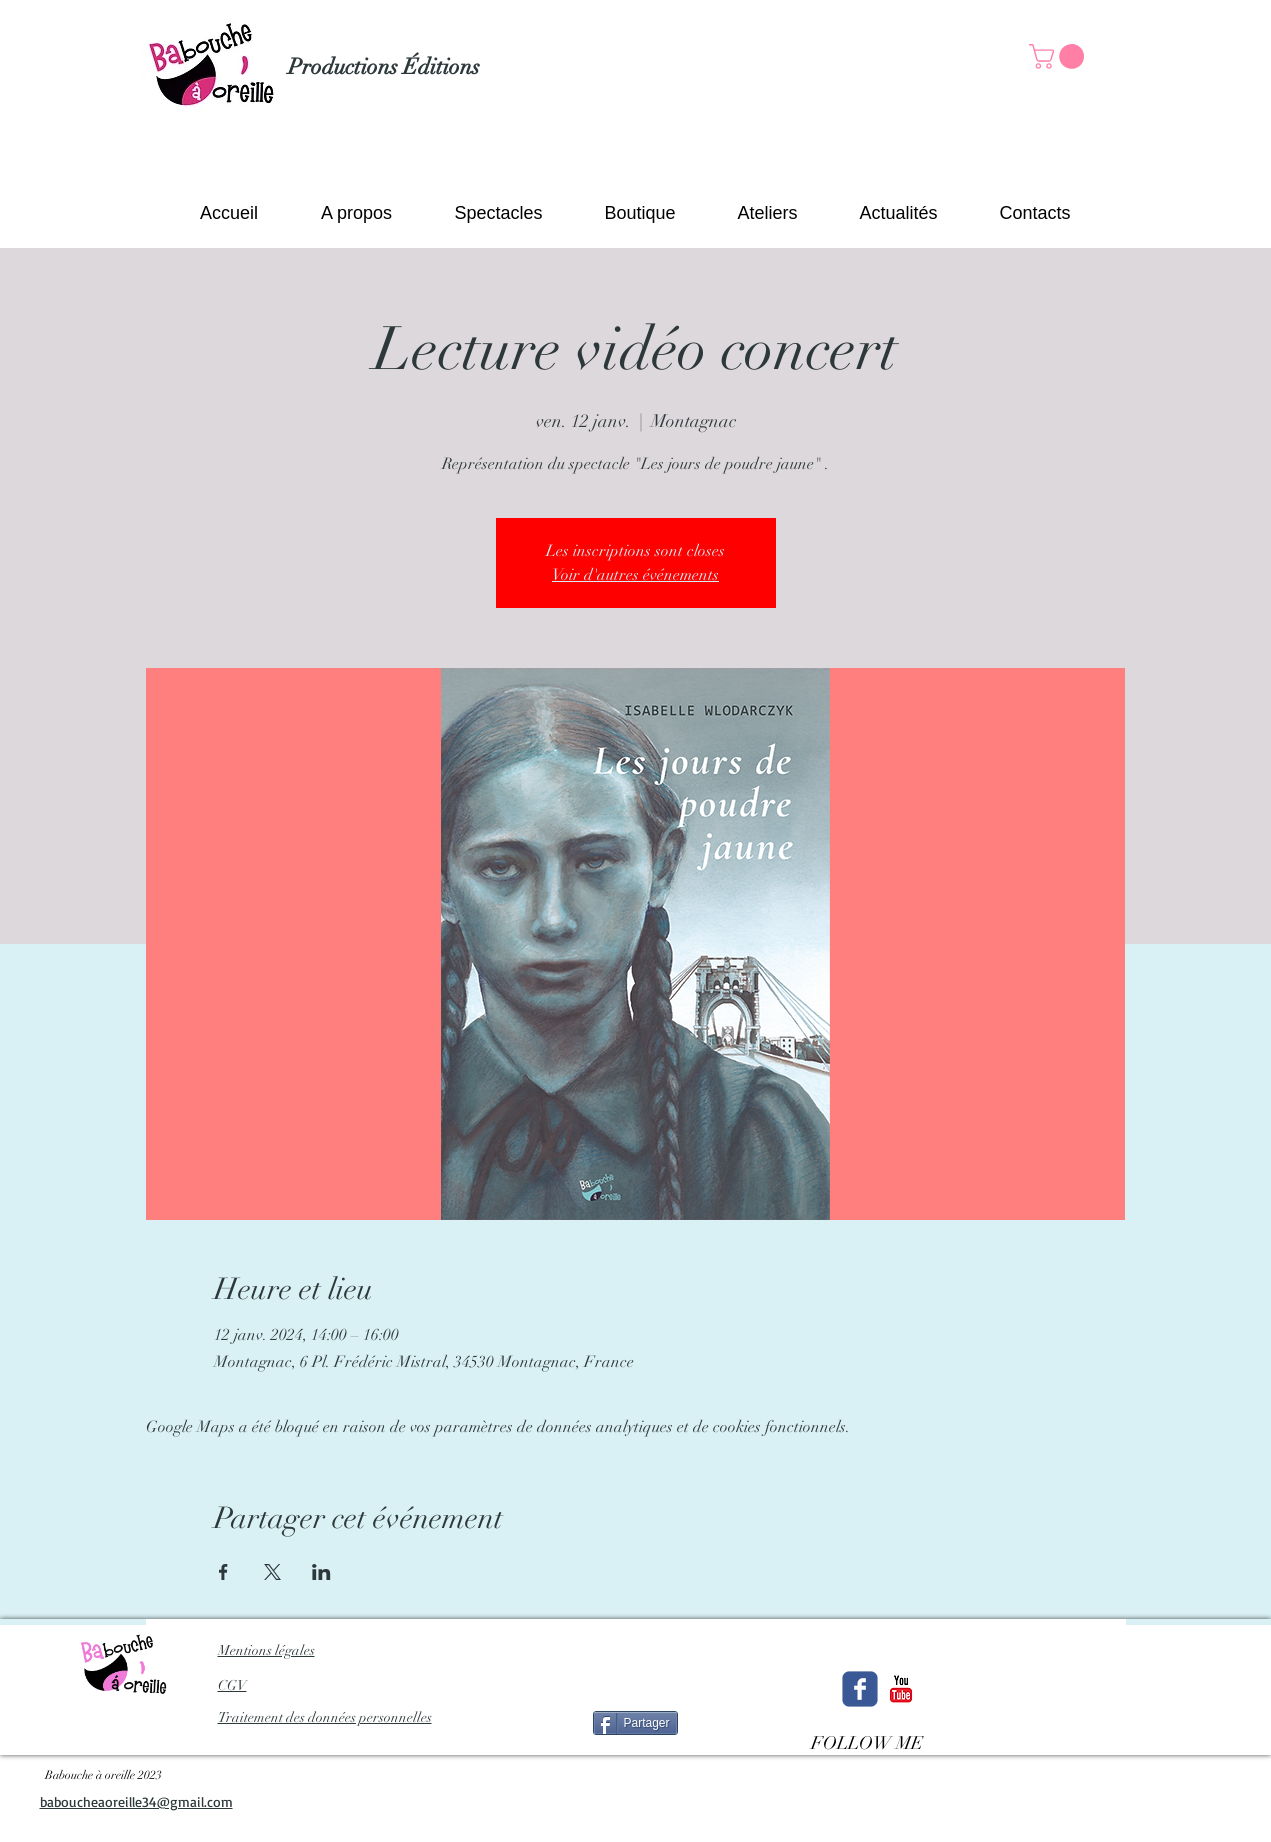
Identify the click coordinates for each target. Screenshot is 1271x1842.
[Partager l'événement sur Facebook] (223, 1572)
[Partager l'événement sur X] (272, 1572)
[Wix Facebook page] (860, 1689)
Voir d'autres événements (635, 575)
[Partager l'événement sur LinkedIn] (321, 1572)
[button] (1059, 56)
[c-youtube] (901, 1689)
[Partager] (635, 1723)
